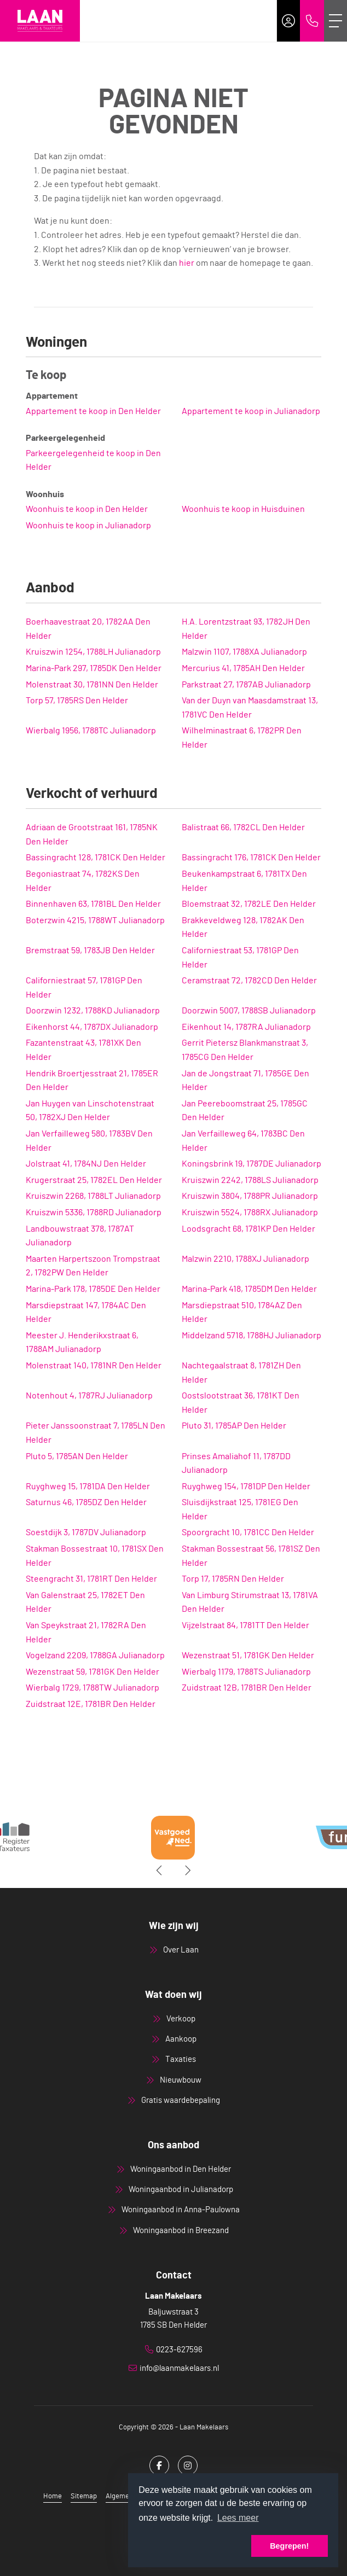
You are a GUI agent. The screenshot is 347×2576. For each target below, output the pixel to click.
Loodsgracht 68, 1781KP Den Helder (248, 1229)
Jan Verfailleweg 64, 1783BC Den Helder (243, 1140)
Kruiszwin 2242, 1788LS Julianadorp (250, 1180)
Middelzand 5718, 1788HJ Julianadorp (251, 1335)
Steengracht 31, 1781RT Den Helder (91, 1579)
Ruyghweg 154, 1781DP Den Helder (246, 1486)
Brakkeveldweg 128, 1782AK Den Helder (243, 927)
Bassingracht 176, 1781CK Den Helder (251, 857)
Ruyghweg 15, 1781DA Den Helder (88, 1486)
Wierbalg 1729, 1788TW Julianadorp (92, 1687)
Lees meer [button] (238, 2517)
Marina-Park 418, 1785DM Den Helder (249, 1289)
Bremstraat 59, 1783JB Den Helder (90, 950)
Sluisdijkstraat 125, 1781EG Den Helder (240, 1509)
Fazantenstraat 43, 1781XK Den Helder (83, 1050)
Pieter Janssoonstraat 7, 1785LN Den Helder (95, 1432)
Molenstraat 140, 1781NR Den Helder (93, 1365)
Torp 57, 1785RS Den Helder (77, 700)
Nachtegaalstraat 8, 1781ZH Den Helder (241, 1372)
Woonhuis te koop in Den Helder (87, 509)
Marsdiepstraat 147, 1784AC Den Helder (86, 1312)
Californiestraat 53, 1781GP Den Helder (240, 957)
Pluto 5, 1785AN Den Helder (77, 1456)
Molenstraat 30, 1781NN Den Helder (92, 684)
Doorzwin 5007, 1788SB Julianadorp (249, 1010)
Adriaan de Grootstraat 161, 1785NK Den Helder (92, 834)
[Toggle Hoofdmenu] (335, 21)
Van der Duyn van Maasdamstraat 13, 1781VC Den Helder (250, 707)
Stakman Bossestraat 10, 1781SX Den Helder (95, 1556)
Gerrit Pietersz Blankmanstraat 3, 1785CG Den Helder (245, 1050)
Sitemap (84, 2496)
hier (186, 263)
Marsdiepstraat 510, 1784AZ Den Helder (242, 1312)
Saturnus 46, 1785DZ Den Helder (86, 1502)
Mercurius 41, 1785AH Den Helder (243, 668)
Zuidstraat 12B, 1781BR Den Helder (246, 1687)
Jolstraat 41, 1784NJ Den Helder (86, 1163)
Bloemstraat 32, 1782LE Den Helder (249, 904)
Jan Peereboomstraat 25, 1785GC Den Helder (245, 1110)
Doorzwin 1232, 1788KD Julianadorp (93, 1010)
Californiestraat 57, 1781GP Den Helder (84, 987)
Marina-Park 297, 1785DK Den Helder (93, 668)
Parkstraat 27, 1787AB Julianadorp (246, 684)
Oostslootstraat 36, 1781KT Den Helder (240, 1402)
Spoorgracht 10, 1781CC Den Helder (248, 1532)
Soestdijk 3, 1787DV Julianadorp (86, 1532)
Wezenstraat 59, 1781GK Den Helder (92, 1672)
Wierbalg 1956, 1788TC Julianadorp (91, 730)
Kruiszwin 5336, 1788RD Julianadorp (93, 1212)
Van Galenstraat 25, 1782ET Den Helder (85, 1602)
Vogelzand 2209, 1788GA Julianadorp (95, 1655)
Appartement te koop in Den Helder (93, 411)
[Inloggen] (288, 21)
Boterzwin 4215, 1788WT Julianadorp (95, 920)
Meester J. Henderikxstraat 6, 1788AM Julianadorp (82, 1342)
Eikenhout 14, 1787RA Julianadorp (246, 1027)
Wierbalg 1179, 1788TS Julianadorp (246, 1672)
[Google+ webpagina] (188, 2465)
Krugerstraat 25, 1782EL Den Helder (94, 1180)
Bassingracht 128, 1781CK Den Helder (95, 857)
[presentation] (160, 1870)
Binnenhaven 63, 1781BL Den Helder (93, 904)
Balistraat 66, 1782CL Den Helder (243, 827)
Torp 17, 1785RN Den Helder (233, 1579)
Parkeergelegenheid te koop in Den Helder (93, 460)
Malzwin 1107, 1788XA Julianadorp (244, 652)
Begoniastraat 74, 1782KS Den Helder (83, 881)
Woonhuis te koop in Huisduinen (243, 509)
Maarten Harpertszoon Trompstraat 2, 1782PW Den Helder (93, 1266)
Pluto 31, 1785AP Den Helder (234, 1425)
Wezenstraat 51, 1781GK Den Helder (248, 1655)
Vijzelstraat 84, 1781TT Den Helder (245, 1625)
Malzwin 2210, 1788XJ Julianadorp (245, 1259)
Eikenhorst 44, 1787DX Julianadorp (92, 1027)
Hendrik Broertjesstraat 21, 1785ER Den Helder (92, 1080)
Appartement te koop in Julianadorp (251, 411)
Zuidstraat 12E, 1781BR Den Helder (90, 1704)
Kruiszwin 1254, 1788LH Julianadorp (93, 652)
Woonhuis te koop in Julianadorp (88, 525)
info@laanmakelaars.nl (179, 2368)
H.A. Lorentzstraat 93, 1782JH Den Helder (246, 628)
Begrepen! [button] (289, 2546)
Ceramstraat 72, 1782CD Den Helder (249, 980)
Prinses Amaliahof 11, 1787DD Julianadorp (236, 1463)
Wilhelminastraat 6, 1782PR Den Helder (242, 737)
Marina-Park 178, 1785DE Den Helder (93, 1289)
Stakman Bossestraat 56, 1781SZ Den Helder (251, 1556)
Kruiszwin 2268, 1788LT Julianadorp (93, 1196)
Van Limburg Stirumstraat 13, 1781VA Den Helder (250, 1602)
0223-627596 (179, 2350)
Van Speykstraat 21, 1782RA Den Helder (86, 1632)
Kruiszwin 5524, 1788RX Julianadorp (250, 1212)
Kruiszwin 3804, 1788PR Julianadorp (250, 1196)
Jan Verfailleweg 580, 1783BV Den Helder (89, 1140)
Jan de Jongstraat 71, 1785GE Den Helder (245, 1080)
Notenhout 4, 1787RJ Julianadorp (89, 1395)
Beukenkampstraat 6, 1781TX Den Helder (244, 881)
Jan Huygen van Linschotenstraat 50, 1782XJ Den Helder (90, 1110)
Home (52, 2496)
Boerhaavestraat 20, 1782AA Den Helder (88, 628)
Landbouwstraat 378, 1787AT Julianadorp (80, 1236)
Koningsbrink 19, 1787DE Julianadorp (251, 1163)
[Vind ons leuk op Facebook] (159, 2465)
